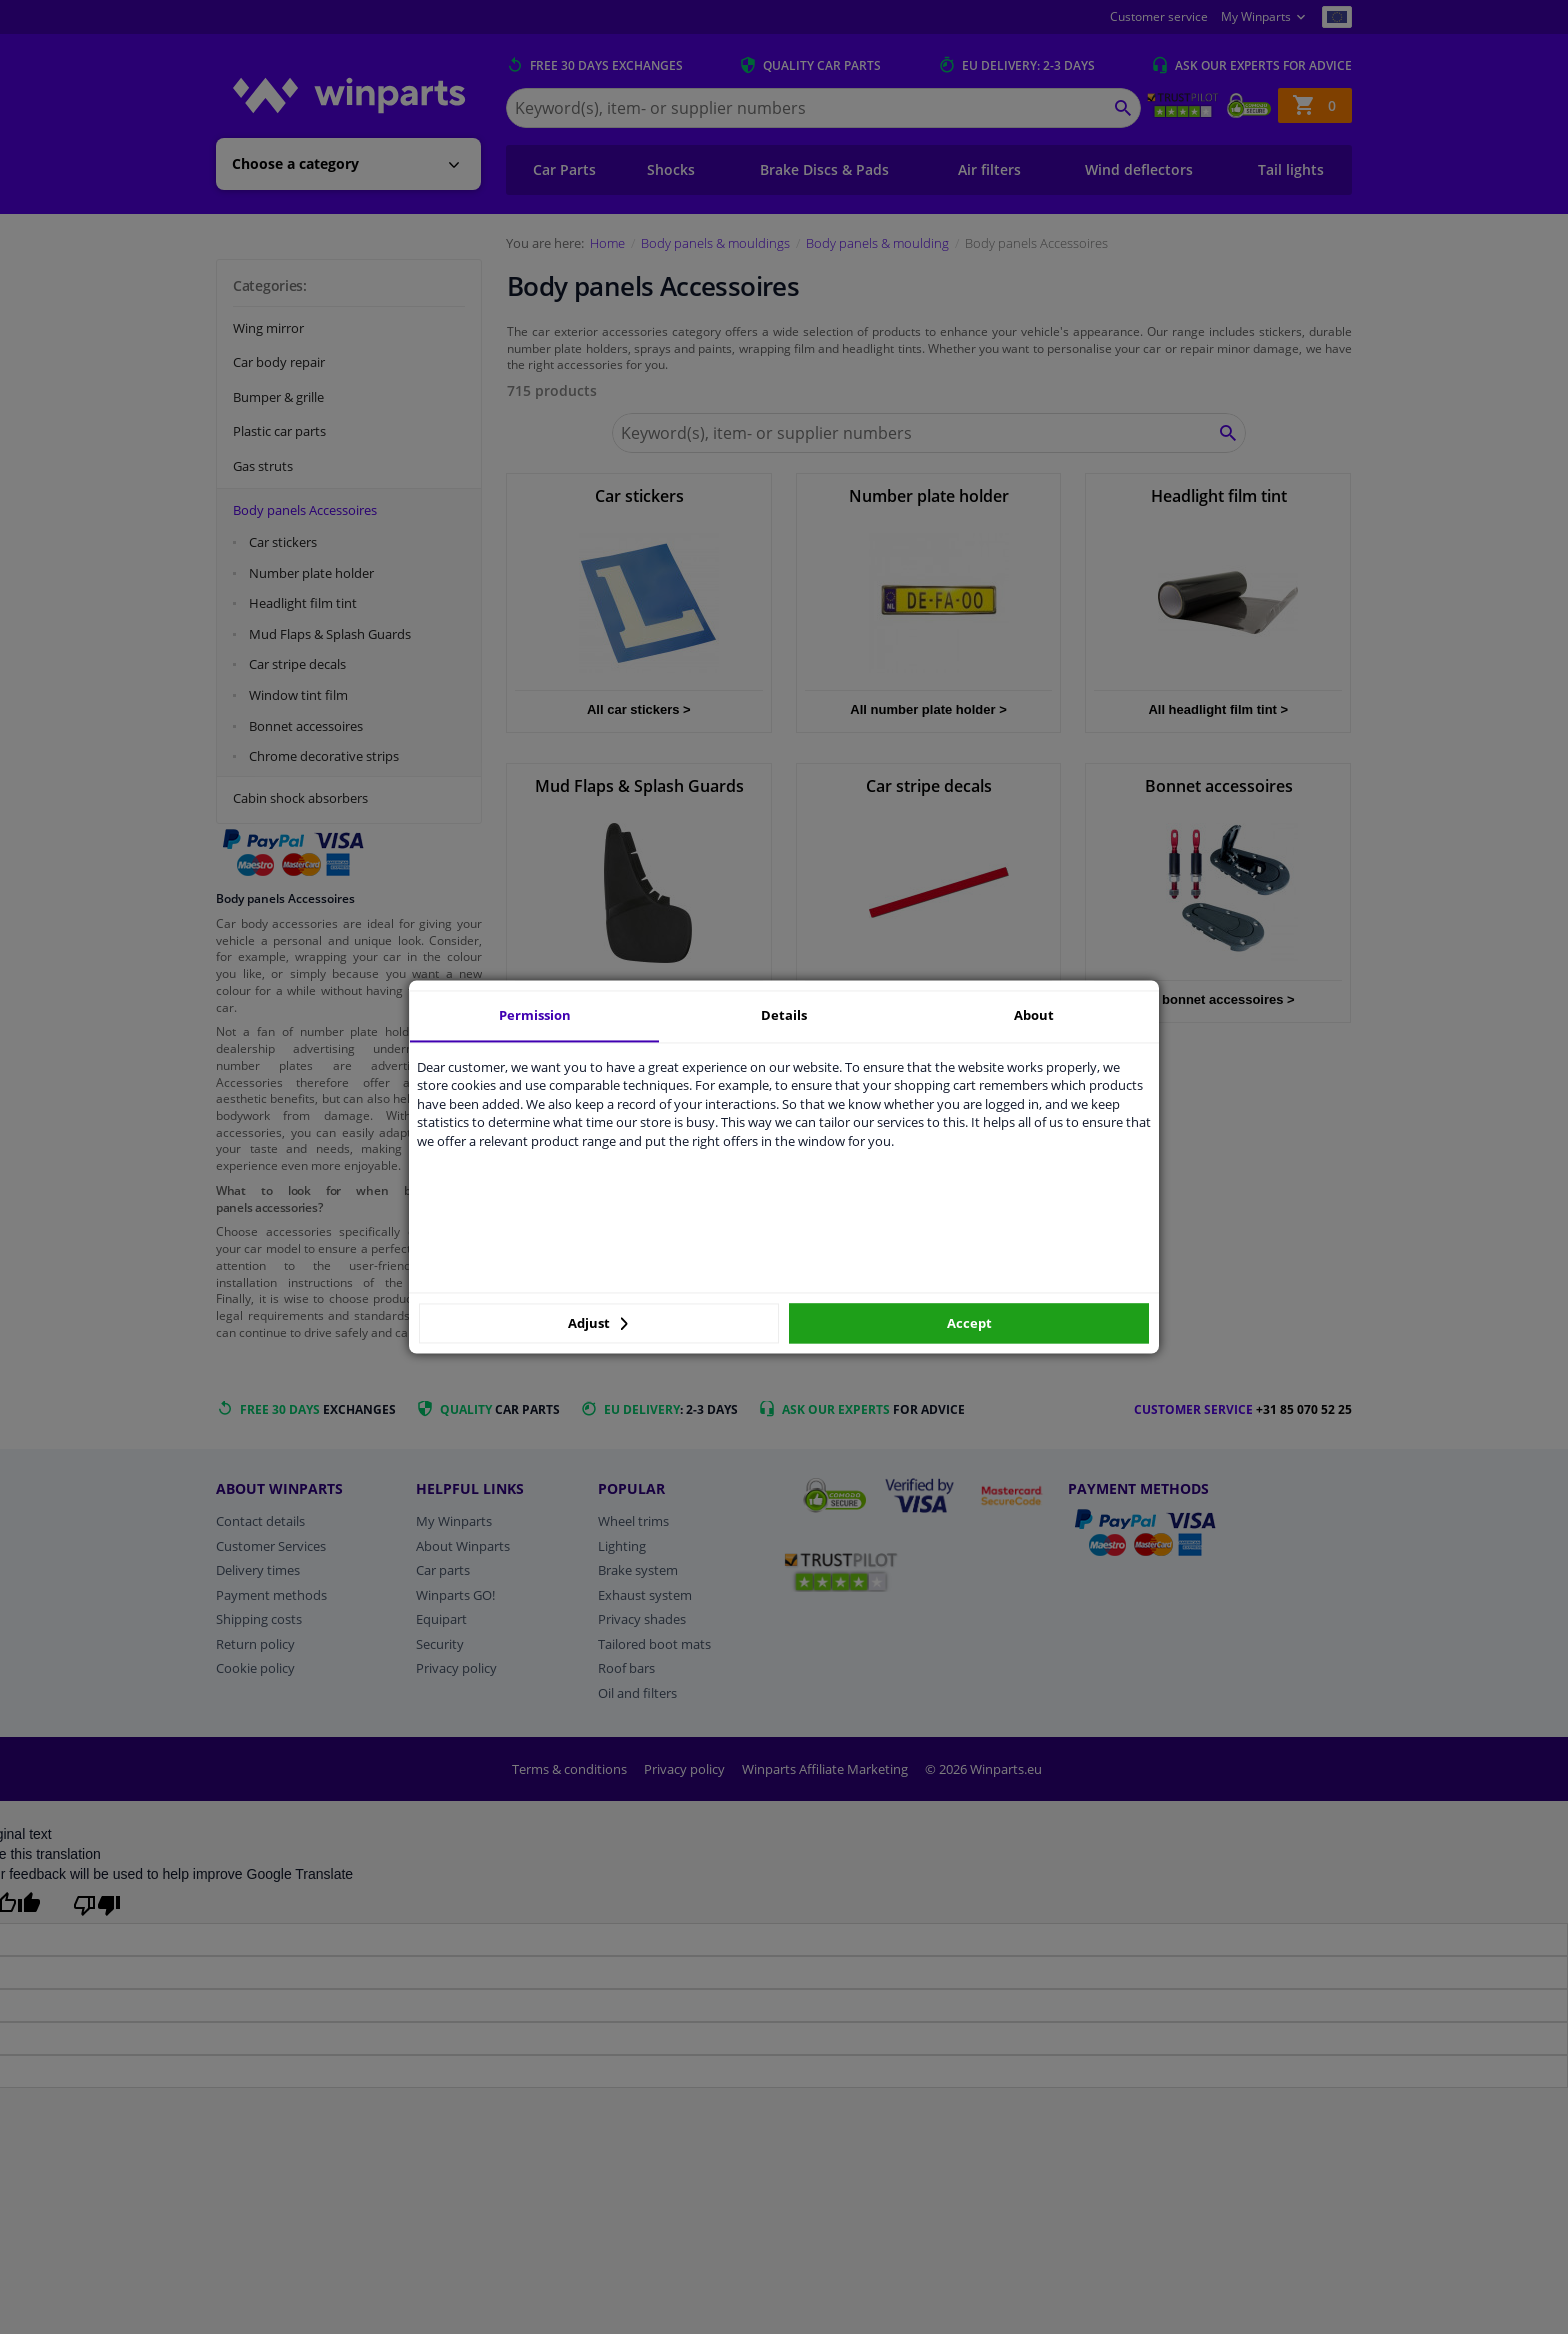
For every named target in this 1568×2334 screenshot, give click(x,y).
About (1034, 1015)
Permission (535, 1015)
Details (784, 1015)
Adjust (598, 1323)
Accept (969, 1323)
